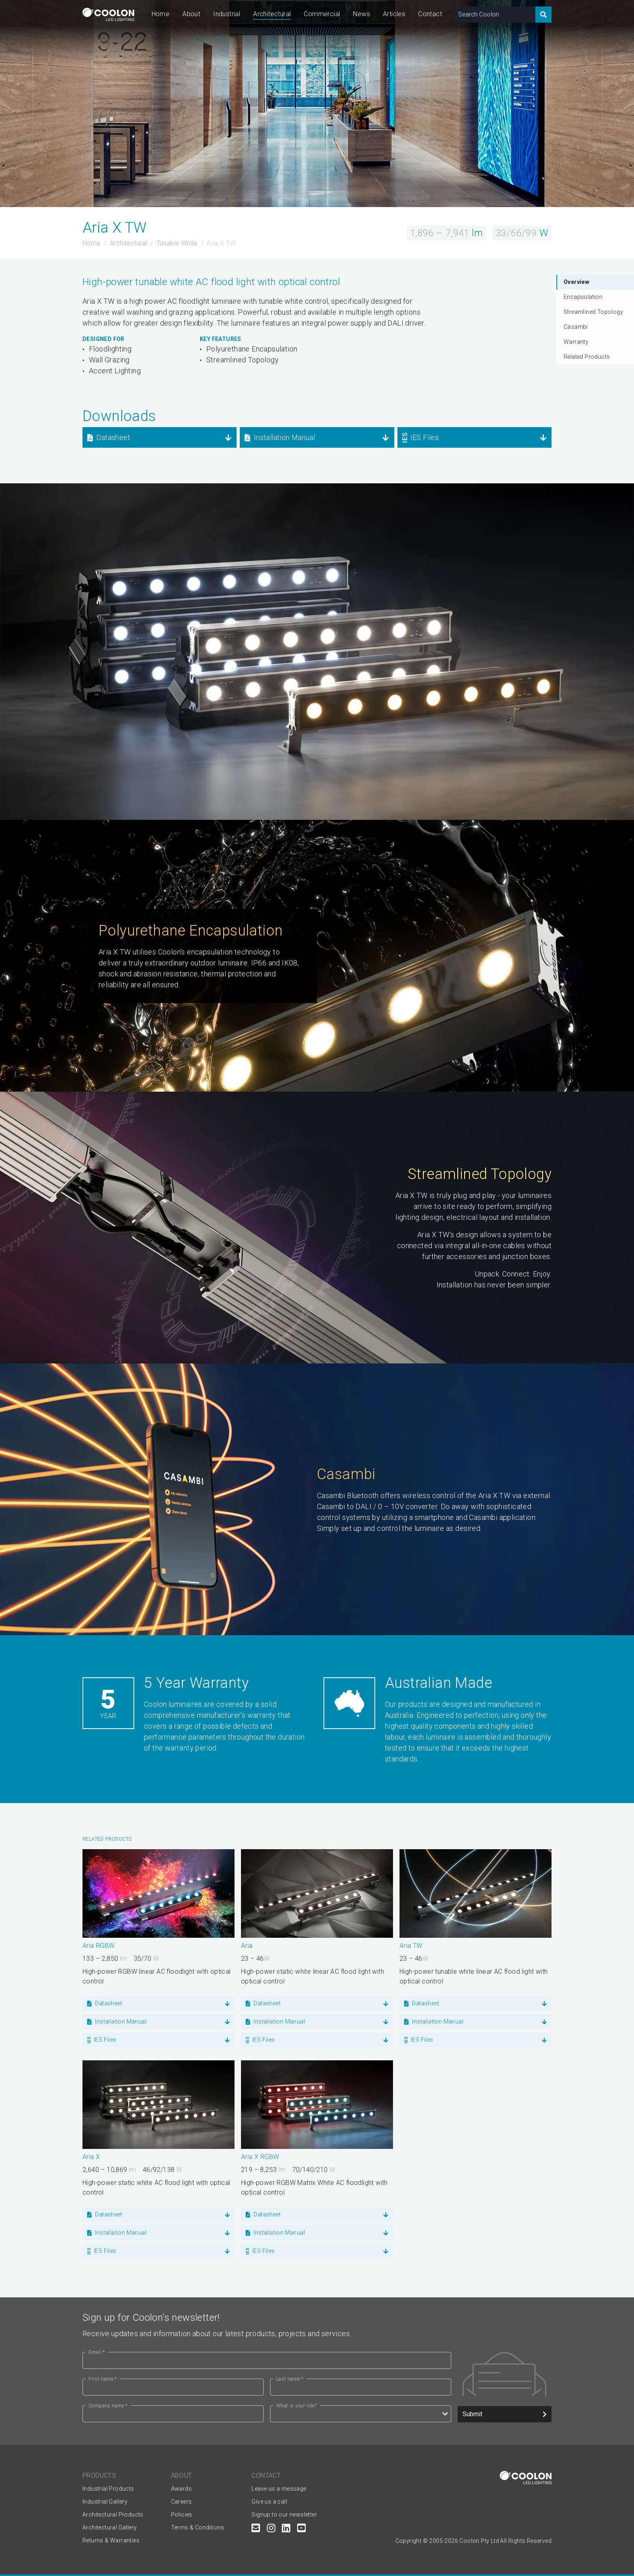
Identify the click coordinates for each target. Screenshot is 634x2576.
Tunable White (177, 243)
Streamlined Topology (593, 312)
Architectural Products (113, 2514)
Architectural (272, 14)
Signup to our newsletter (284, 2514)
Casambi (576, 327)
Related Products (587, 356)
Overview (576, 282)
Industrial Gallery (104, 2501)
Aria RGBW (98, 1945)
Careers (181, 2501)
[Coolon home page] (108, 14)
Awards (181, 2488)
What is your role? (296, 2406)
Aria (247, 1945)
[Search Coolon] (495, 14)
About (191, 14)
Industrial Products (108, 2488)
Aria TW (411, 1945)
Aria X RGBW (260, 2157)
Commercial (322, 14)
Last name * (289, 2379)
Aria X (91, 2157)
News (361, 14)
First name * (103, 2379)
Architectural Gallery (109, 2527)
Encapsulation (583, 297)
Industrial (226, 14)
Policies (181, 2514)
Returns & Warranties (110, 2540)
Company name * (108, 2406)
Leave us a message (278, 2488)
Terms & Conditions (197, 2527)
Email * (97, 2352)
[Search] (543, 14)
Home (161, 14)
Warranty (576, 342)
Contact (430, 14)
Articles (394, 14)
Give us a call (269, 2501)
